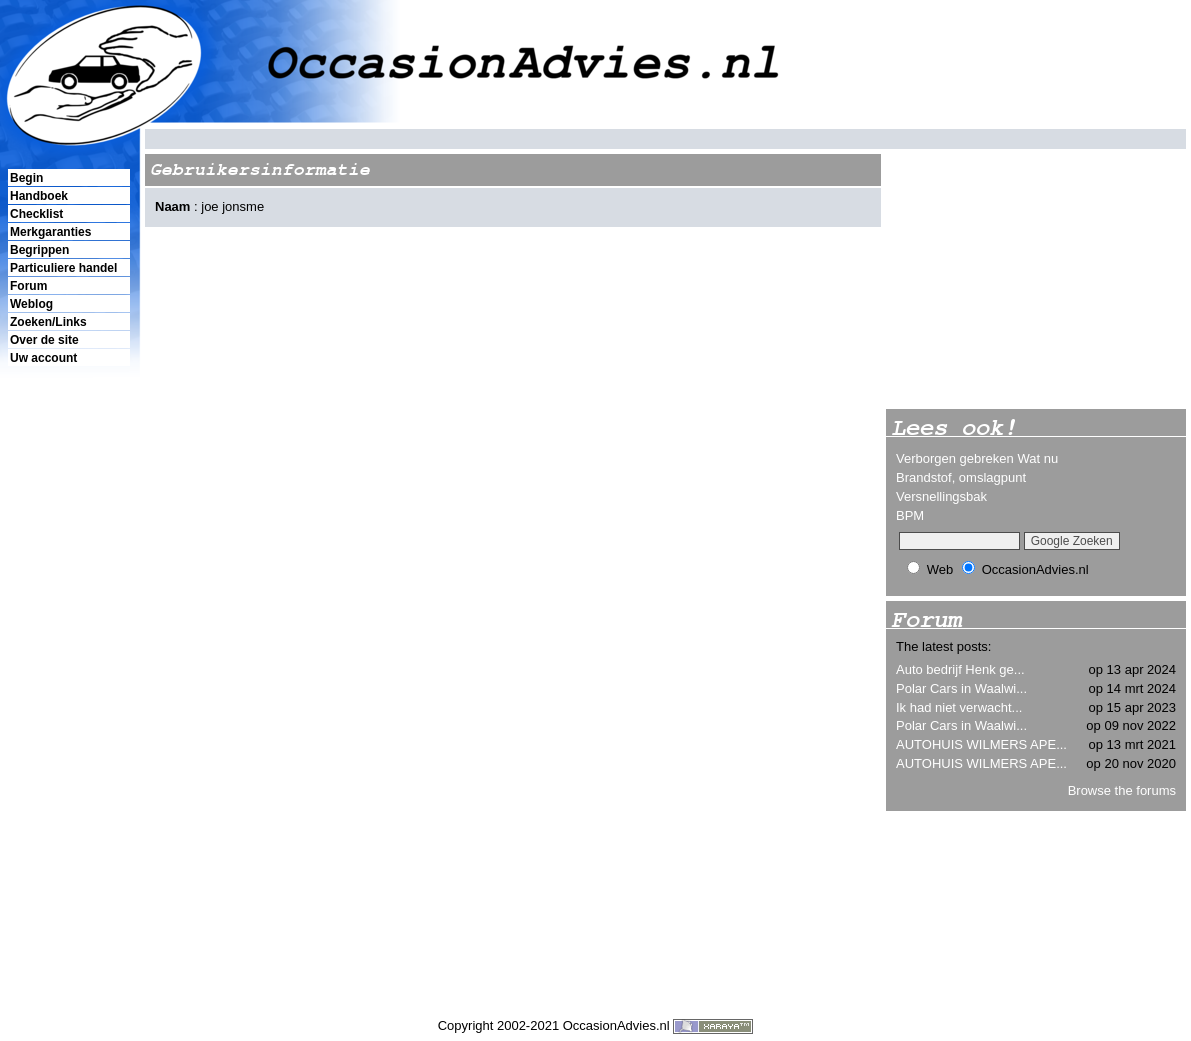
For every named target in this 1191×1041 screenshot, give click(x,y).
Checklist (36, 214)
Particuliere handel (63, 268)
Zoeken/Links (48, 322)
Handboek (39, 196)
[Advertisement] (68, 711)
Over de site (44, 340)
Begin (26, 178)
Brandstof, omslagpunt (961, 477)
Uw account (43, 358)
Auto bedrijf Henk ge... (960, 669)
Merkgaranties (50, 232)
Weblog (31, 304)
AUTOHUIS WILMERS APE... (981, 744)
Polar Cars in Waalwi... (961, 688)
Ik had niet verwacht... (959, 707)
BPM (910, 515)
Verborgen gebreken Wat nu (977, 458)
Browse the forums (1122, 790)
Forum (28, 286)
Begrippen (39, 250)
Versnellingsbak (941, 496)
